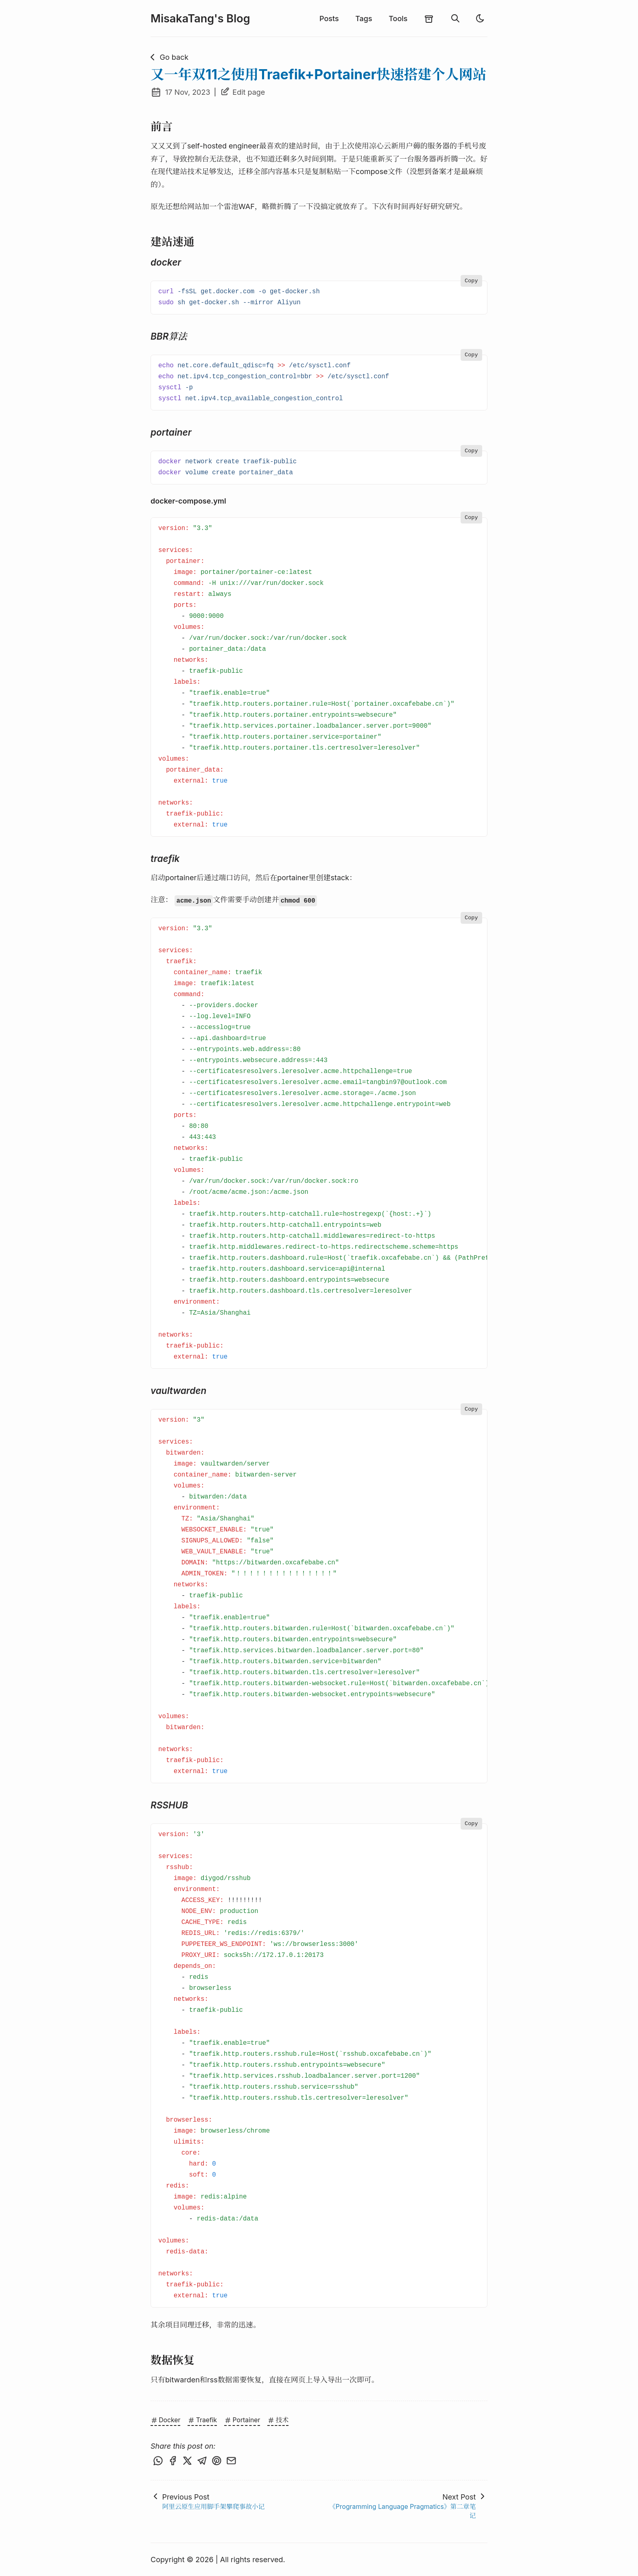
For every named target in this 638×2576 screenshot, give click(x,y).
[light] (480, 18)
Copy (471, 281)
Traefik (202, 2420)
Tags (363, 18)
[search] (455, 18)
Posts (329, 18)
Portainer (242, 2420)
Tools (398, 18)
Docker (165, 2420)
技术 (277, 2420)
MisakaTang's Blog (200, 18)
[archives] (428, 18)
